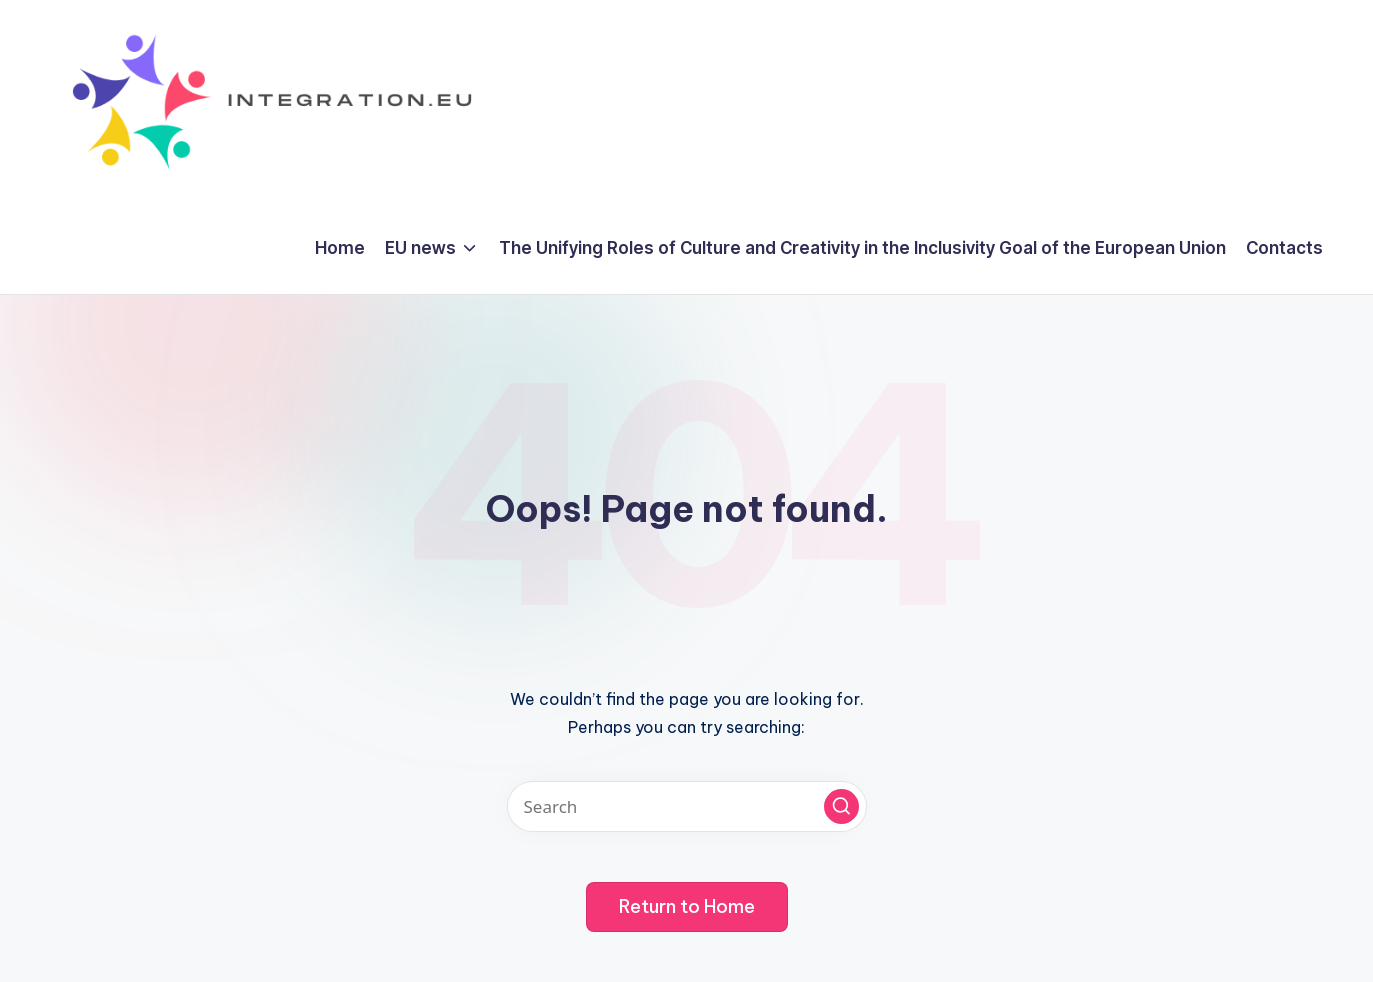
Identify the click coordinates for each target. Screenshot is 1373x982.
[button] (841, 806)
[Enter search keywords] (687, 806)
